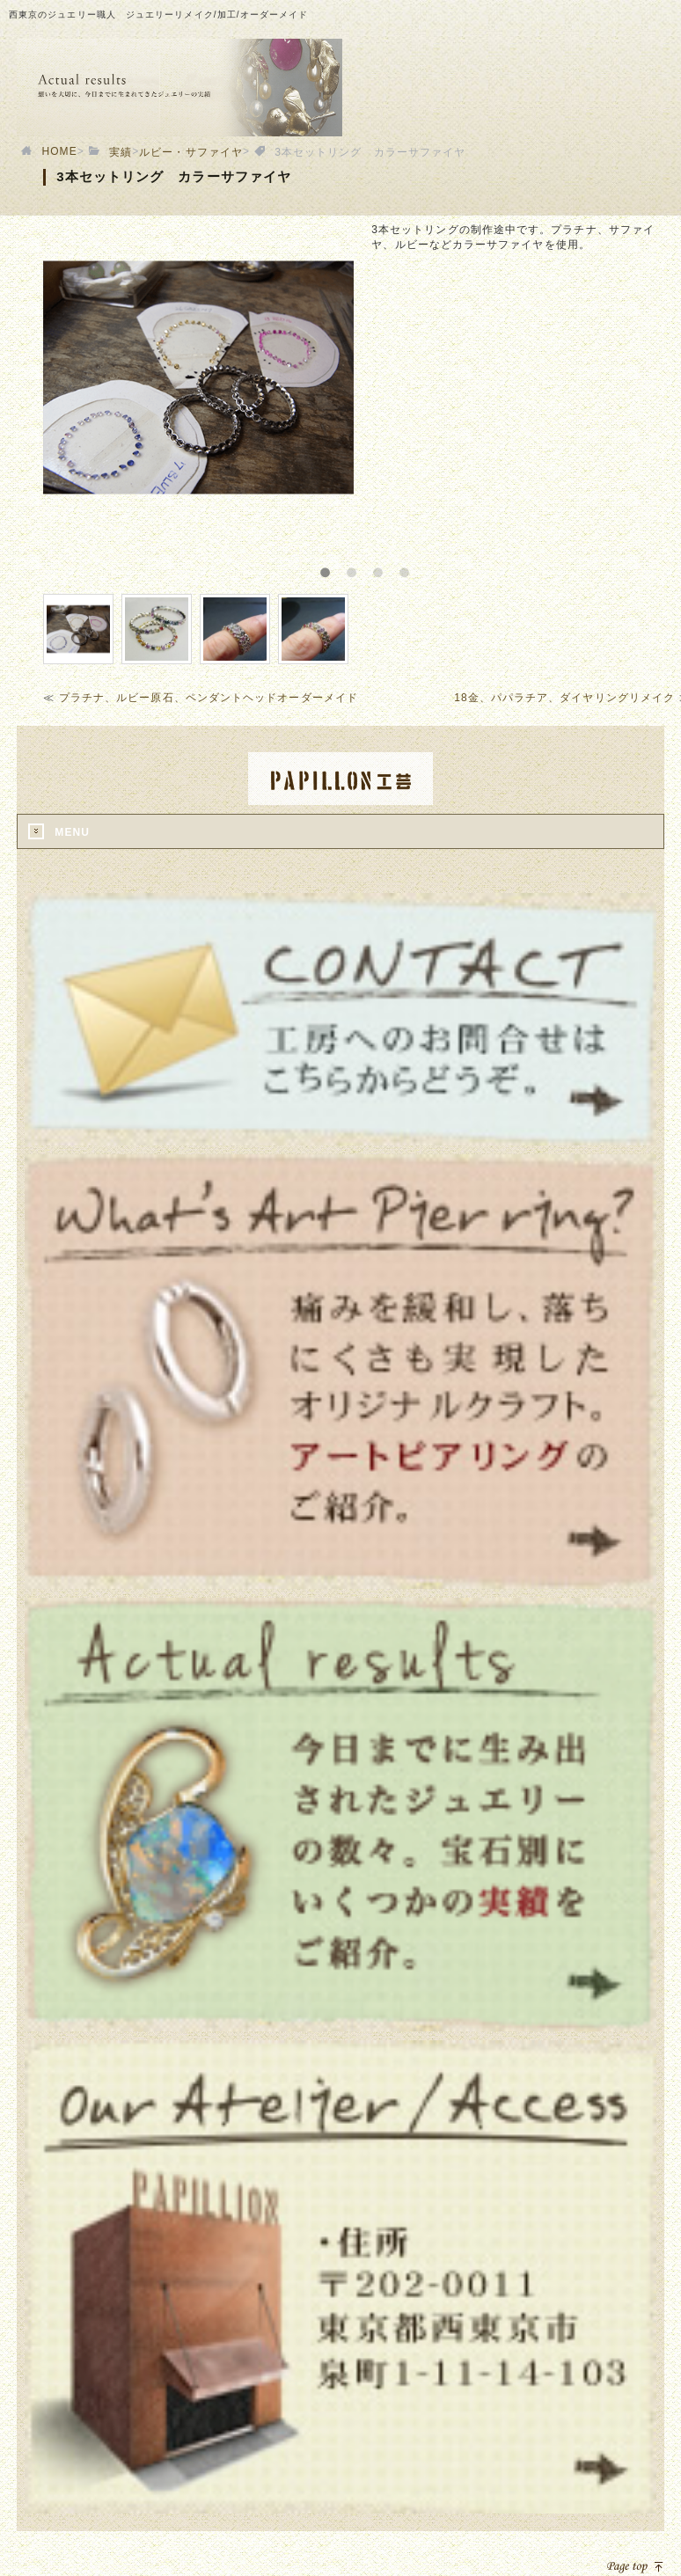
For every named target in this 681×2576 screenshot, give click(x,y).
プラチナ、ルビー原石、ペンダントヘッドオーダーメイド (208, 698)
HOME (59, 151)
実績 (120, 152)
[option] (198, 377)
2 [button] (362, 567)
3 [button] (389, 567)
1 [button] (336, 567)
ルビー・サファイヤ (191, 152)
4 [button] (415, 567)
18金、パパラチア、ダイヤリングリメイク (564, 698)
